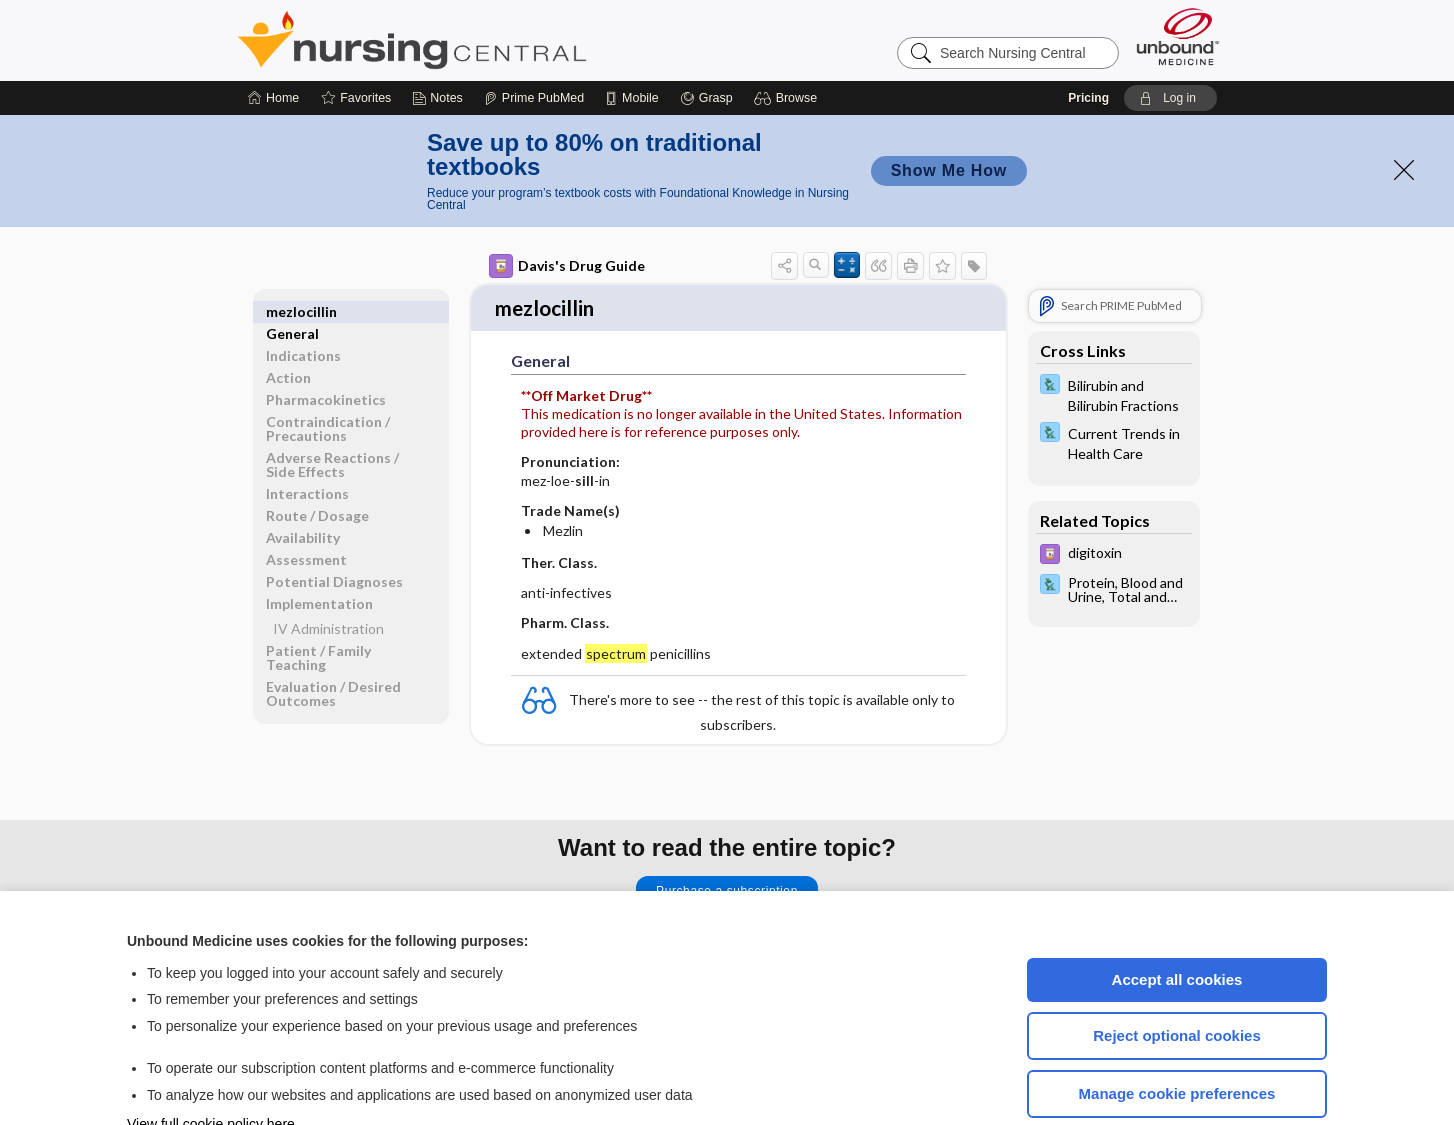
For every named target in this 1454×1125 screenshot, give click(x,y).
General (292, 251)
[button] (788, 38)
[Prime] (534, 38)
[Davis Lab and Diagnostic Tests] (1114, 334)
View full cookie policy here (211, 1064)
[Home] (273, 38)
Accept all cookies (1177, 919)
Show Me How (949, 110)
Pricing (1088, 38)
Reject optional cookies (1177, 975)
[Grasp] (706, 38)
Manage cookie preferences (1177, 1033)
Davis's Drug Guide (567, 206)
